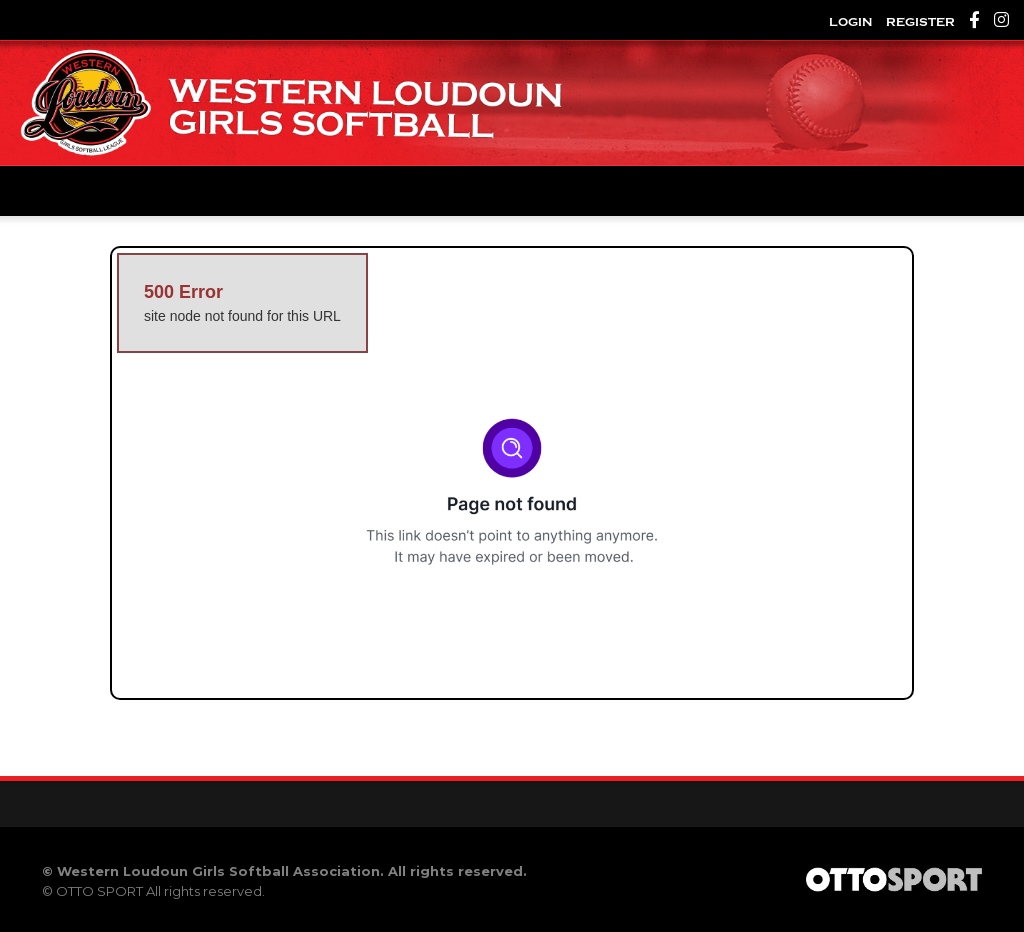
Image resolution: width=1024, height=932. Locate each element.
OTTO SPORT (99, 891)
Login (850, 22)
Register (920, 22)
